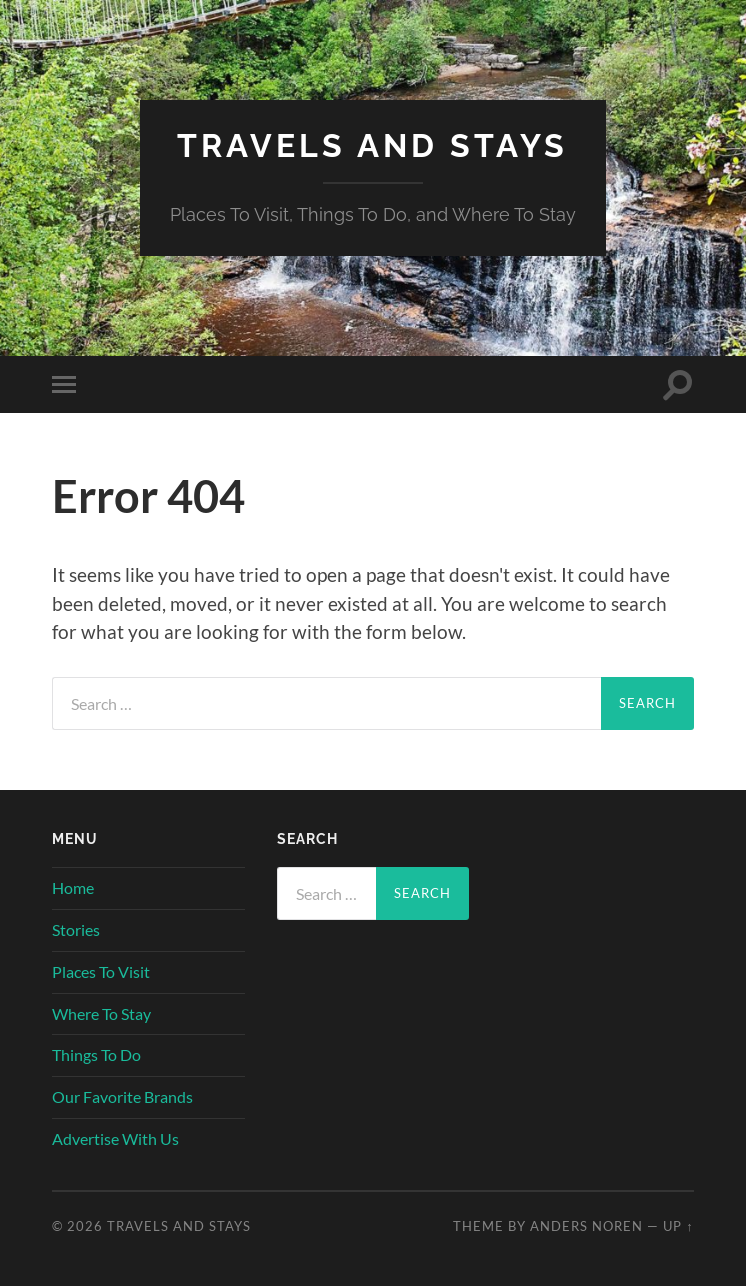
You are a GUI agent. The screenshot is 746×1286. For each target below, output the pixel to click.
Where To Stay (101, 1013)
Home (73, 887)
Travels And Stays (372, 145)
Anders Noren (586, 1226)
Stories (76, 929)
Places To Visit (101, 971)
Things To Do (96, 1054)
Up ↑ (678, 1226)
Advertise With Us (115, 1138)
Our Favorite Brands (122, 1096)
